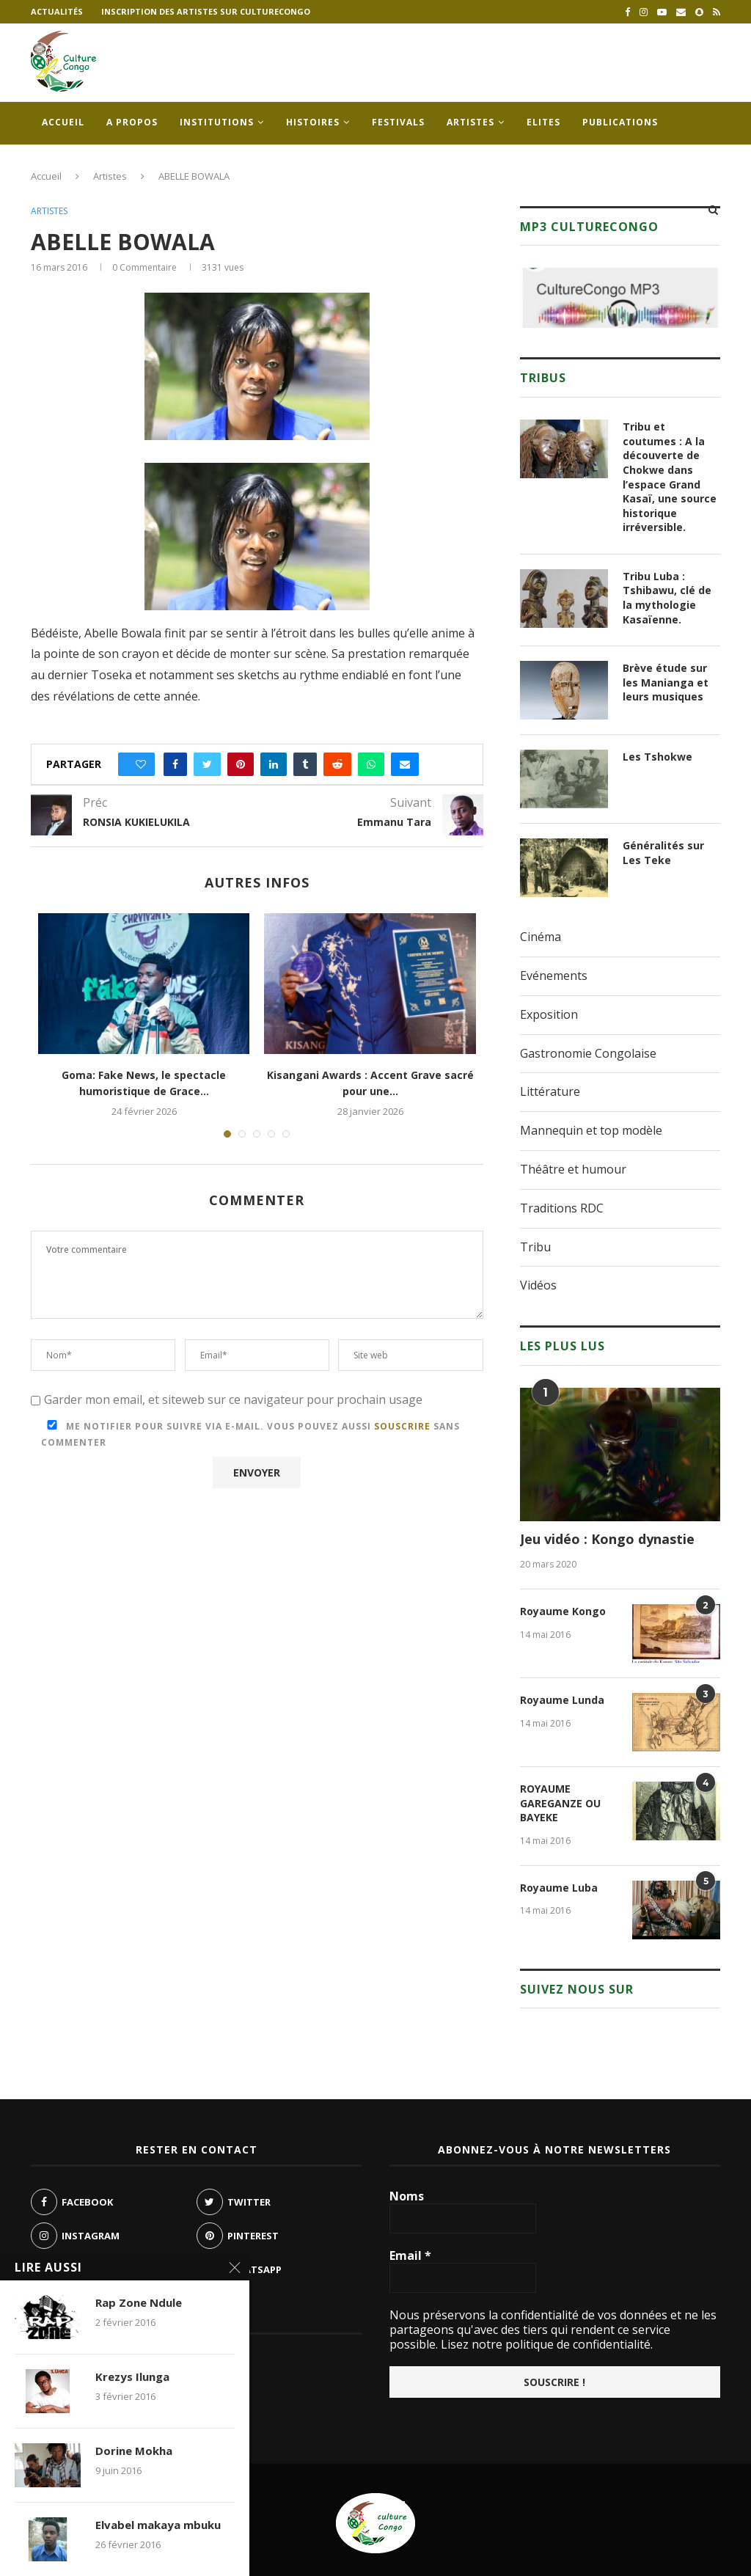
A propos (132, 122)
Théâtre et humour (573, 1169)
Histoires (313, 122)
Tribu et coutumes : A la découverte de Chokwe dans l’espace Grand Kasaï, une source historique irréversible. (670, 477)
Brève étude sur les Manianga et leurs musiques (665, 682)
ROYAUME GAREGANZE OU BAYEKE (560, 1803)
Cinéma (540, 937)
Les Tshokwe (657, 757)
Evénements (553, 975)
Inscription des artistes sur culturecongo (205, 11)
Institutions (217, 122)
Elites (543, 122)
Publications (620, 122)
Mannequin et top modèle (591, 1130)
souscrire (402, 1426)
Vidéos (538, 1285)
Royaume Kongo (563, 1611)
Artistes (470, 122)
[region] (620, 298)
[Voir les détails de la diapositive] (620, 298)
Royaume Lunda (562, 1700)
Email (410, 2255)
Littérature (550, 1091)
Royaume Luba (559, 1888)
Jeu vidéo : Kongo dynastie (607, 1539)
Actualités (57, 11)
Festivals (398, 122)
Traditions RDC (562, 1208)
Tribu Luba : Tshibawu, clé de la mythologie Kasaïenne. (667, 597)
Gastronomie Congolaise (588, 1053)
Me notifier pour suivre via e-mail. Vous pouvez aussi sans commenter (250, 1434)
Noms (406, 2196)
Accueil (63, 122)
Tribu (535, 1247)
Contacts (69, 165)
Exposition (549, 1014)
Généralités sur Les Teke (663, 852)
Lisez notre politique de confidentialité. (545, 2344)
